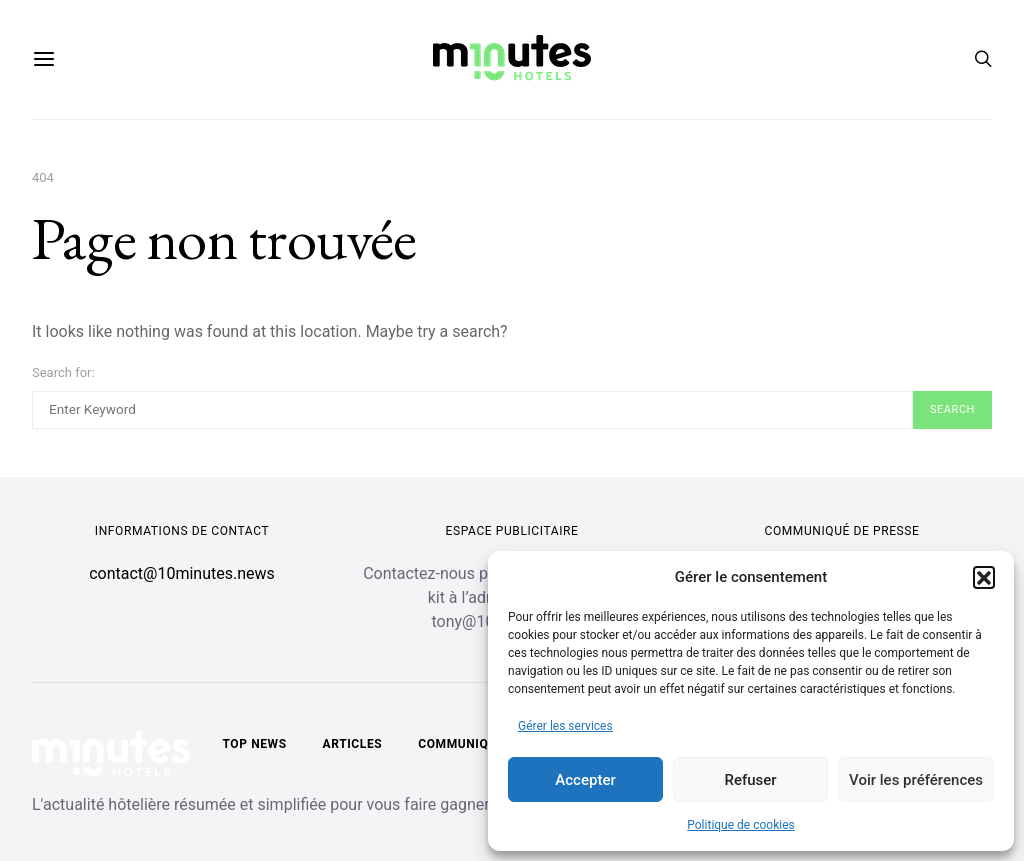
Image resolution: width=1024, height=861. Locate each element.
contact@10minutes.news (182, 573)
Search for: (63, 372)
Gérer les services (565, 726)
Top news (254, 744)
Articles (353, 744)
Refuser (750, 780)
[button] (984, 577)
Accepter (585, 780)
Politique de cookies (740, 825)
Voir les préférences (916, 780)
